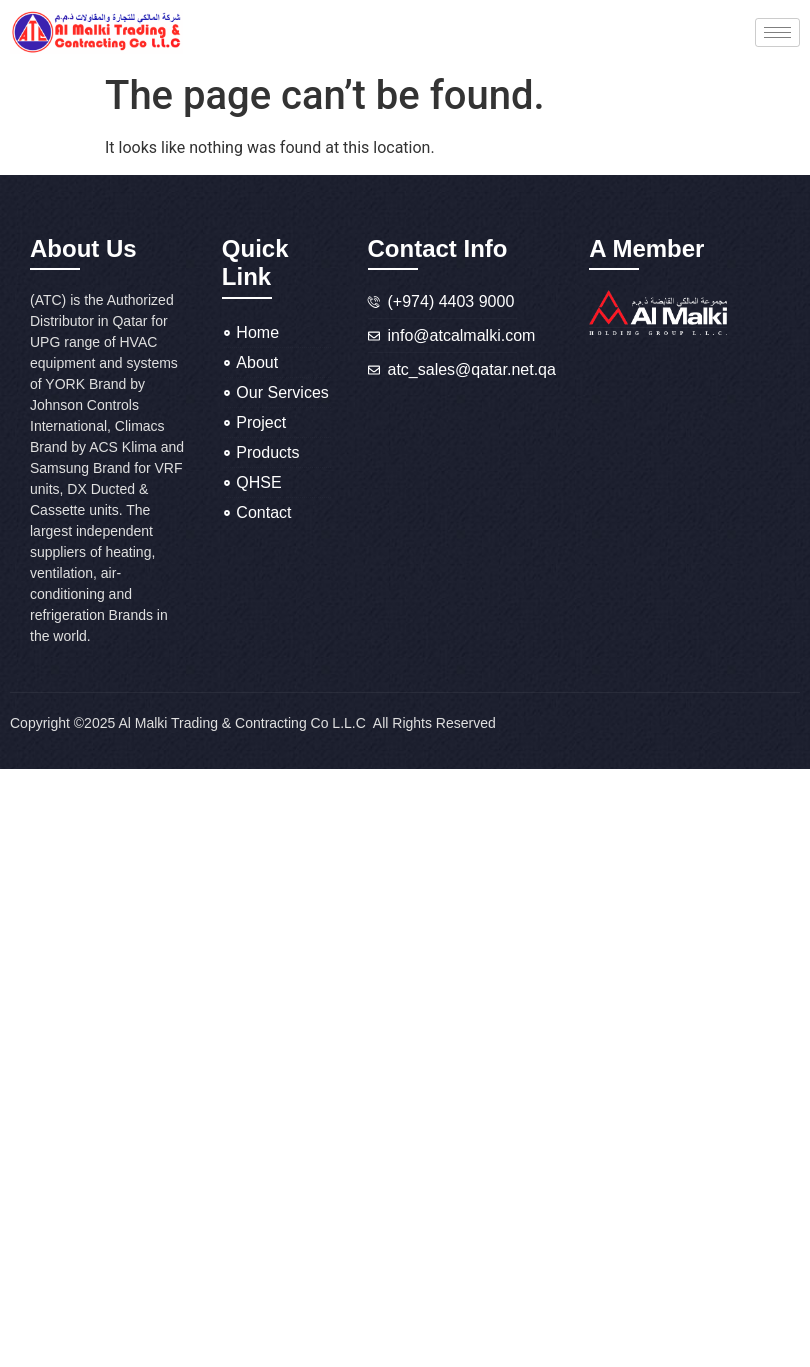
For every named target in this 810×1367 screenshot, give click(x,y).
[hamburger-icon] (777, 32)
